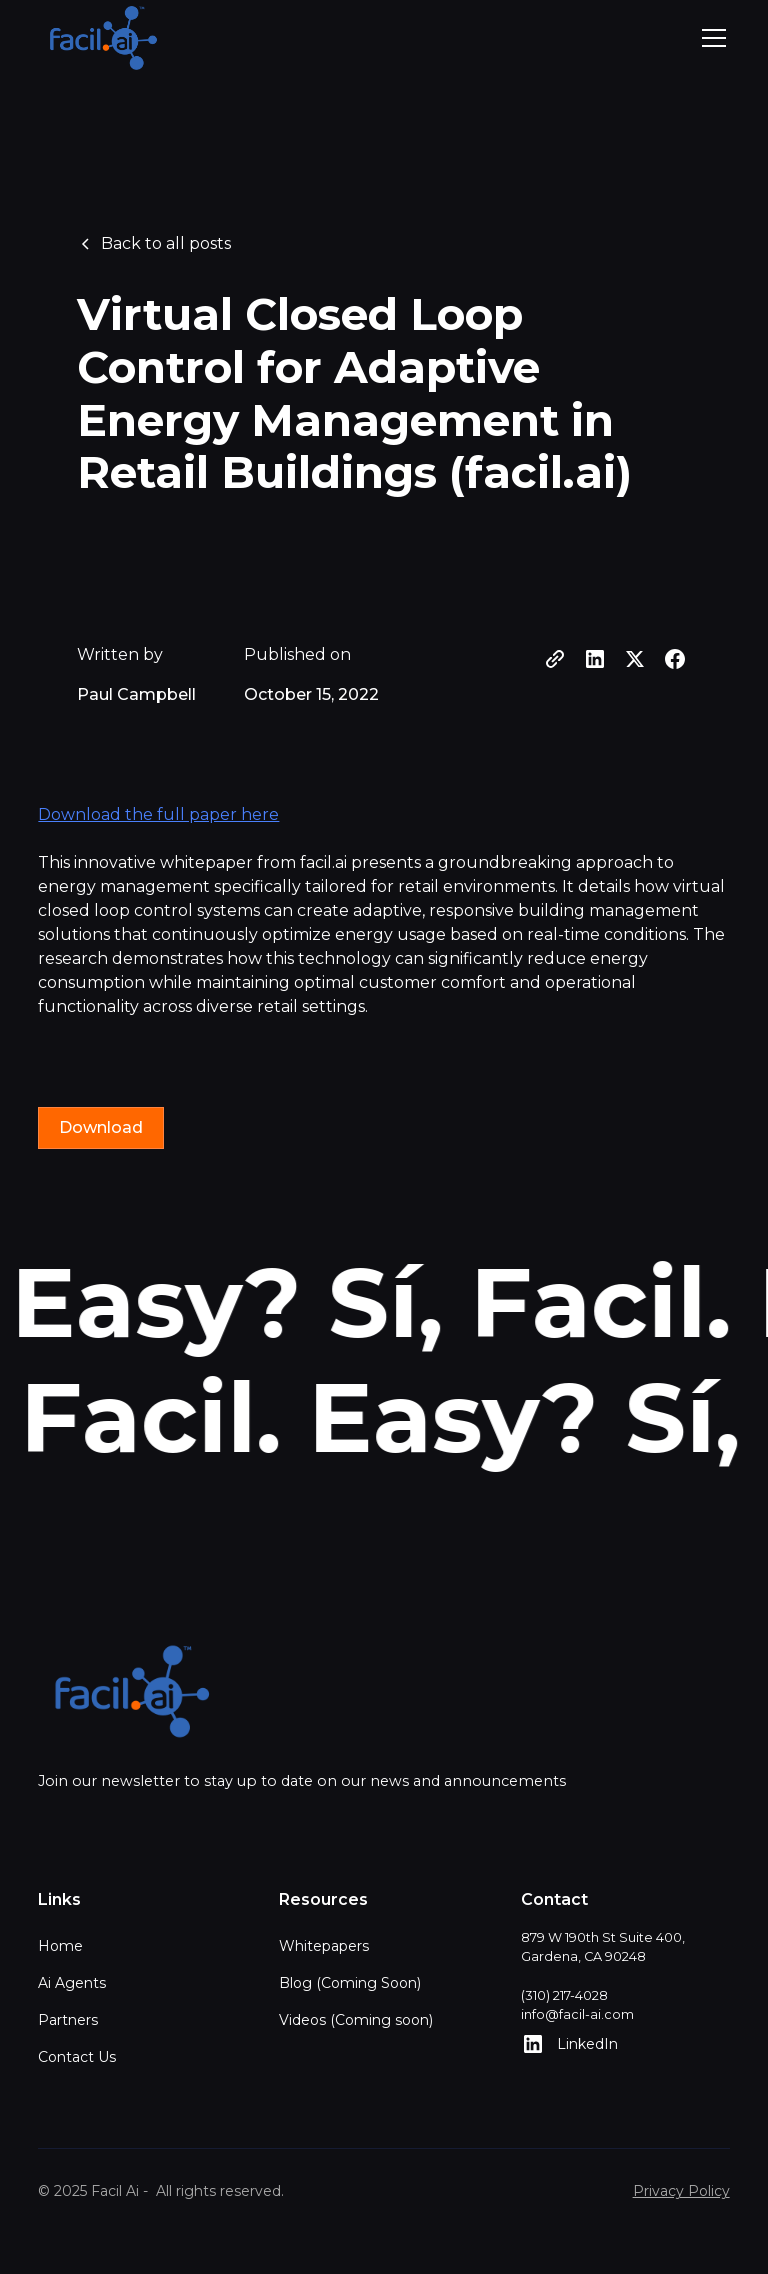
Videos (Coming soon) (356, 2020)
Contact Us (77, 2057)
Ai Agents (72, 1983)
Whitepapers (324, 1946)
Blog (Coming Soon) (350, 1983)
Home (60, 1946)
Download (101, 1127)
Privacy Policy (681, 2191)
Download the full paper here (158, 814)
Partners (68, 2020)
